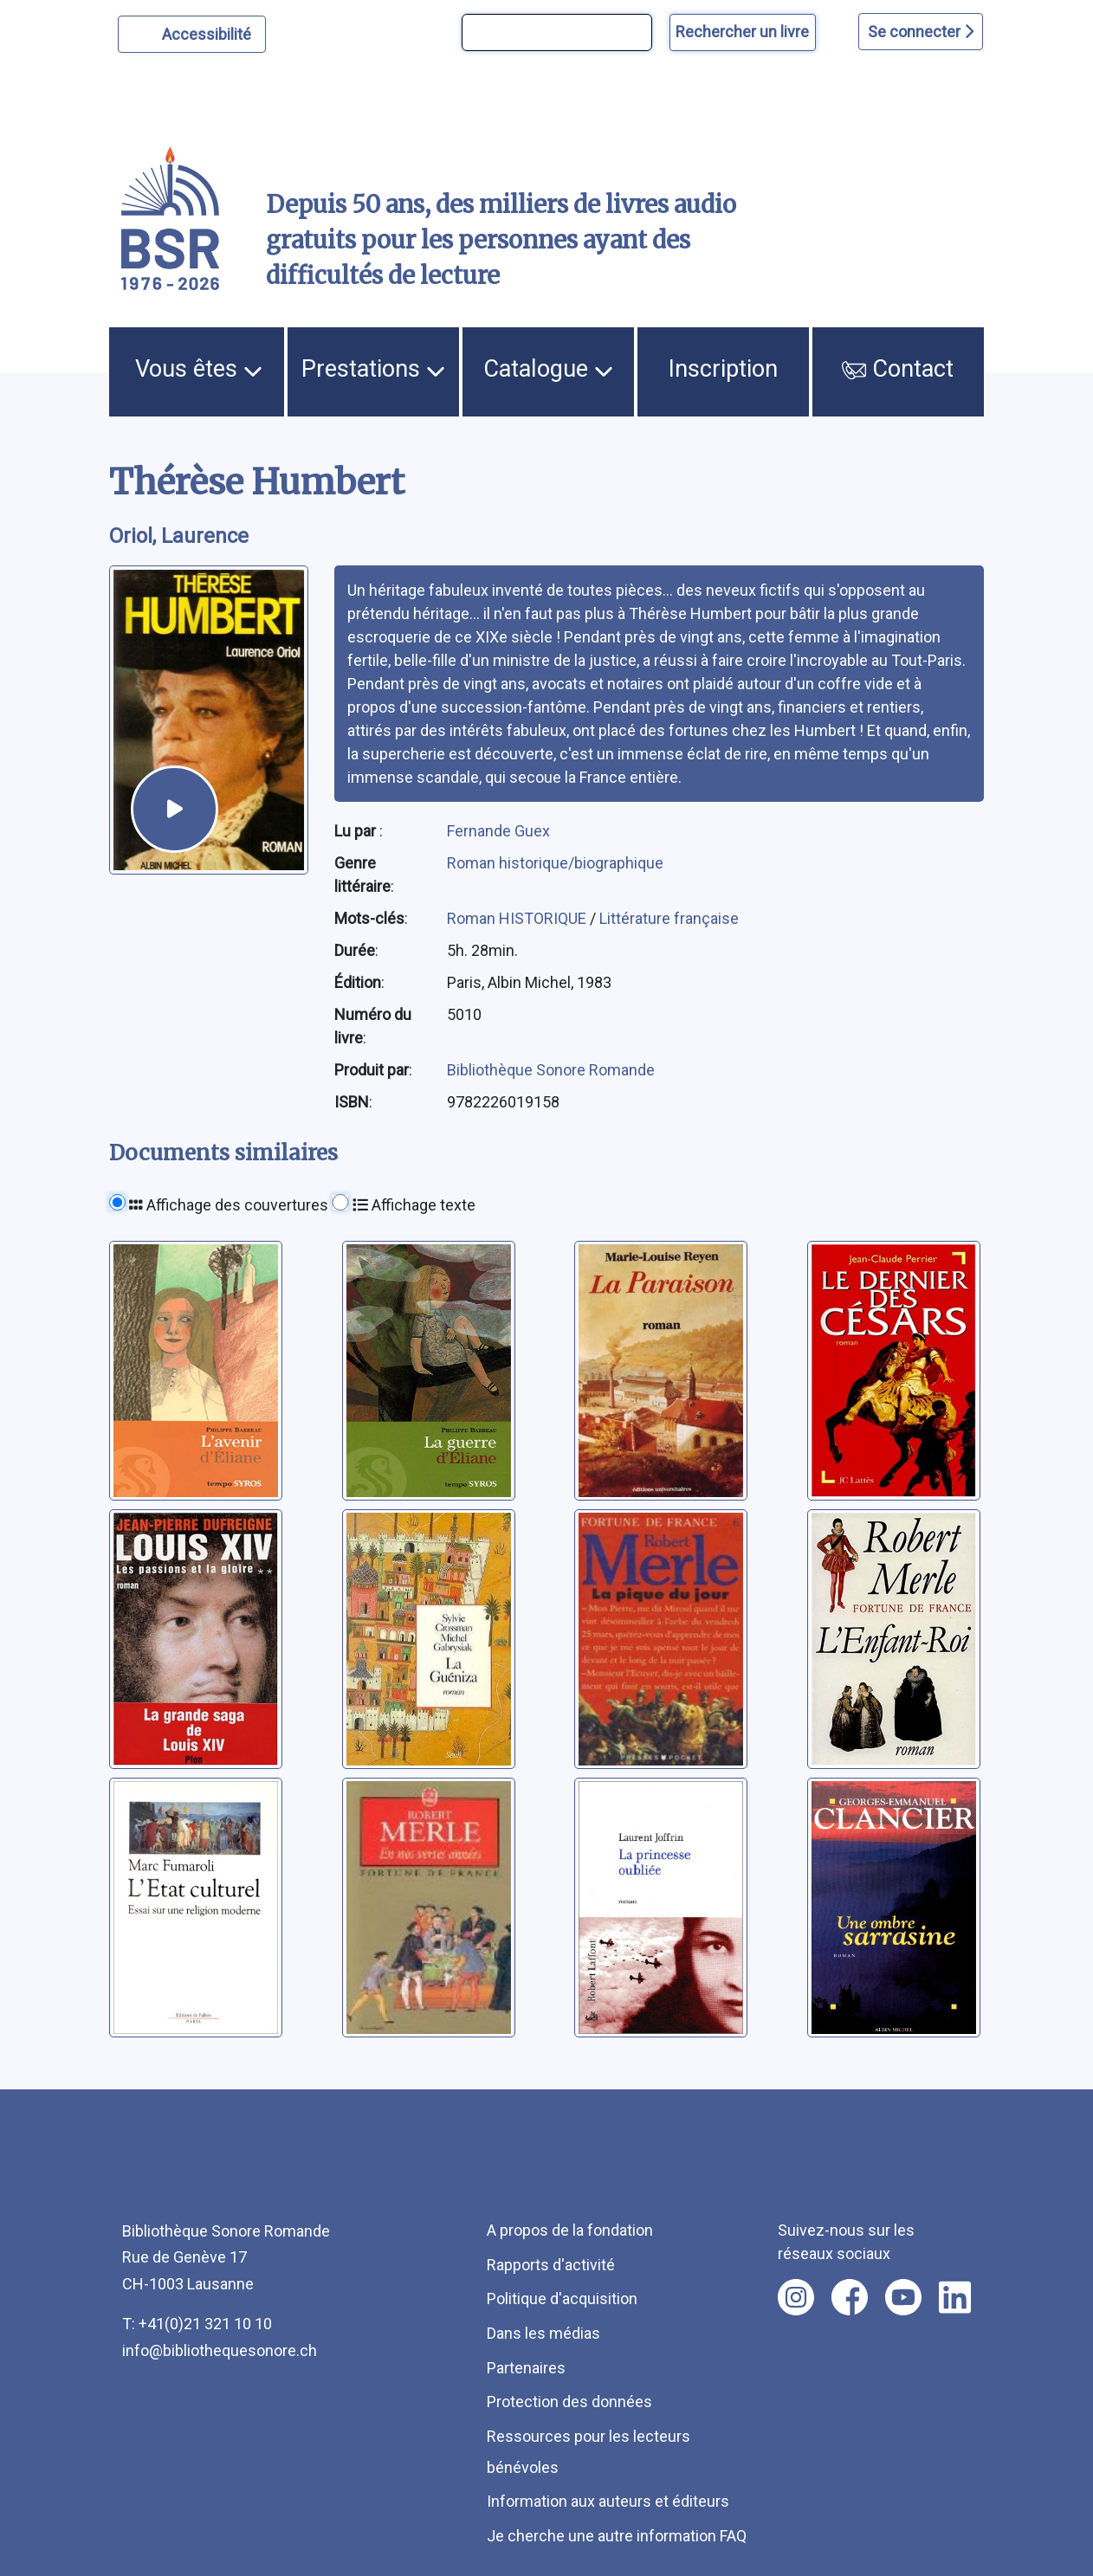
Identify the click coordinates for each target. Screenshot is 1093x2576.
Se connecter (920, 32)
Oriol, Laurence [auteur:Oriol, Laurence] (179, 536)
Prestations (373, 369)
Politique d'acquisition (562, 2298)
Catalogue (548, 369)
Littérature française (669, 918)
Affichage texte (413, 1205)
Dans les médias (543, 2333)
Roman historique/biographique (555, 863)
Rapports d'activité (551, 2265)
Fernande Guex (498, 831)
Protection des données (569, 2401)
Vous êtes (198, 369)
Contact (898, 369)
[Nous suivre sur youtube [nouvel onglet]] (903, 2297)
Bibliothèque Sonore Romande (551, 1070)
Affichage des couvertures (228, 1205)
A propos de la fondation (570, 2230)
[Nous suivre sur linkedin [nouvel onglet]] (955, 2297)
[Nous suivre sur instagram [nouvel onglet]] (796, 2297)
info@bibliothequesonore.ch (219, 2350)
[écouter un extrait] (174, 809)
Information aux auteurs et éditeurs (608, 2501)
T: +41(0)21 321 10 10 (197, 2324)
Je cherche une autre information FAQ (617, 2536)
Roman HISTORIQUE (518, 918)
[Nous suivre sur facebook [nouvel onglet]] (849, 2297)
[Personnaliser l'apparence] (192, 34)
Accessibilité (209, 32)
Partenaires (526, 2368)
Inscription (723, 369)
